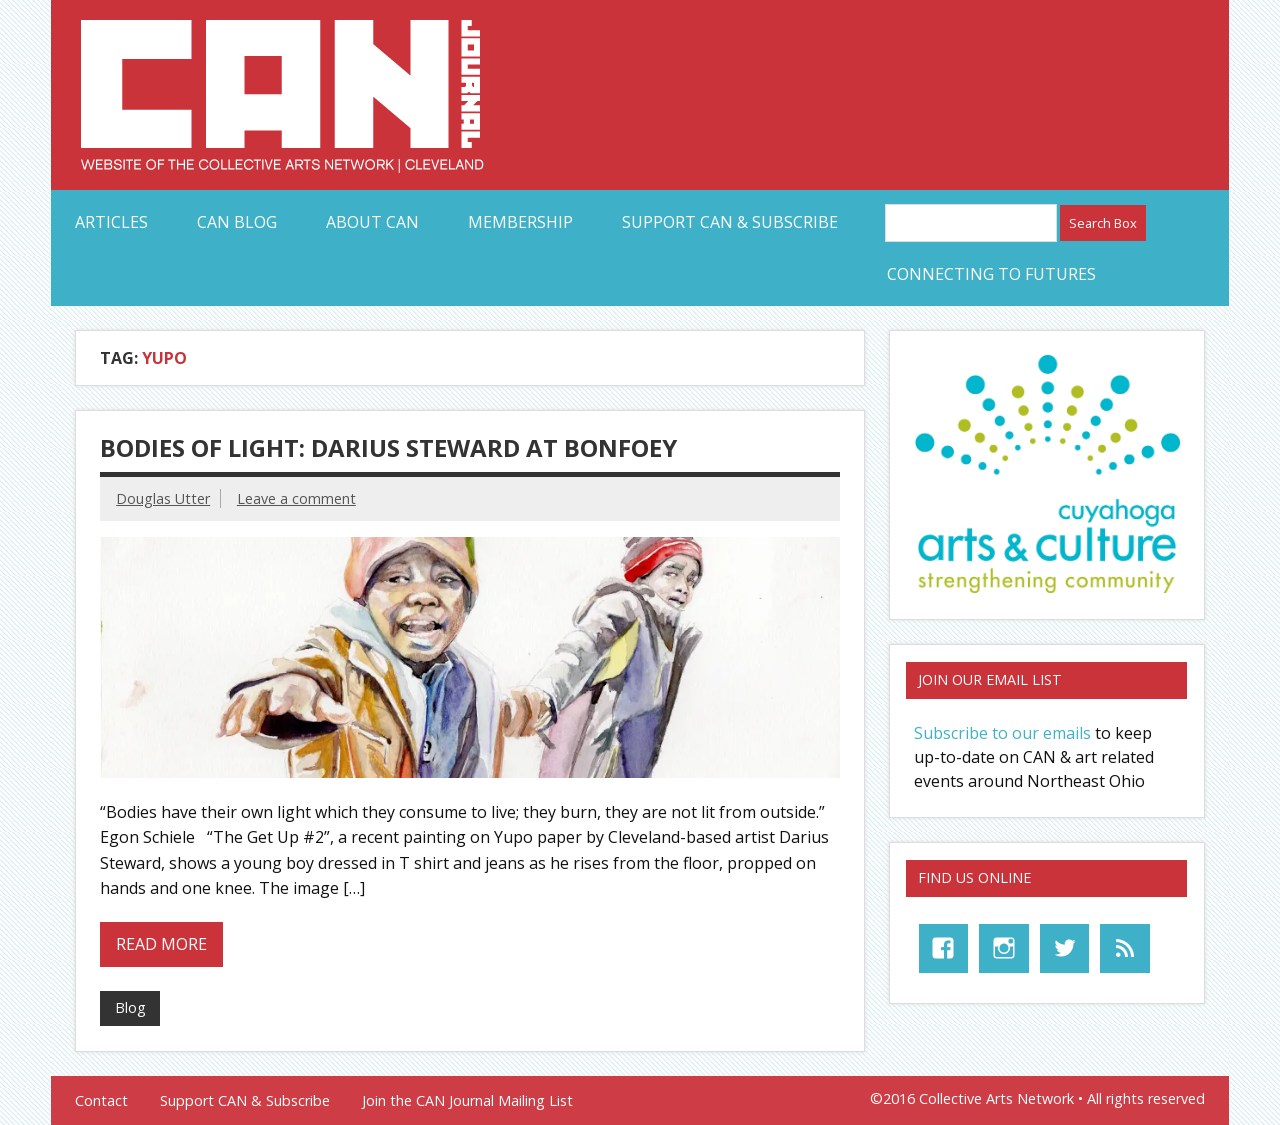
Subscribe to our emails (1002, 733)
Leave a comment (296, 498)
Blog (130, 1007)
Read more (161, 944)
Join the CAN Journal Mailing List (467, 1101)
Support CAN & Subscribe (730, 222)
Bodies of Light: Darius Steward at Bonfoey (388, 447)
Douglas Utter (163, 498)
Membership (520, 222)
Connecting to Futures (991, 274)
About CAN (372, 222)
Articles (111, 222)
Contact (101, 1101)
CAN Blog (237, 222)
